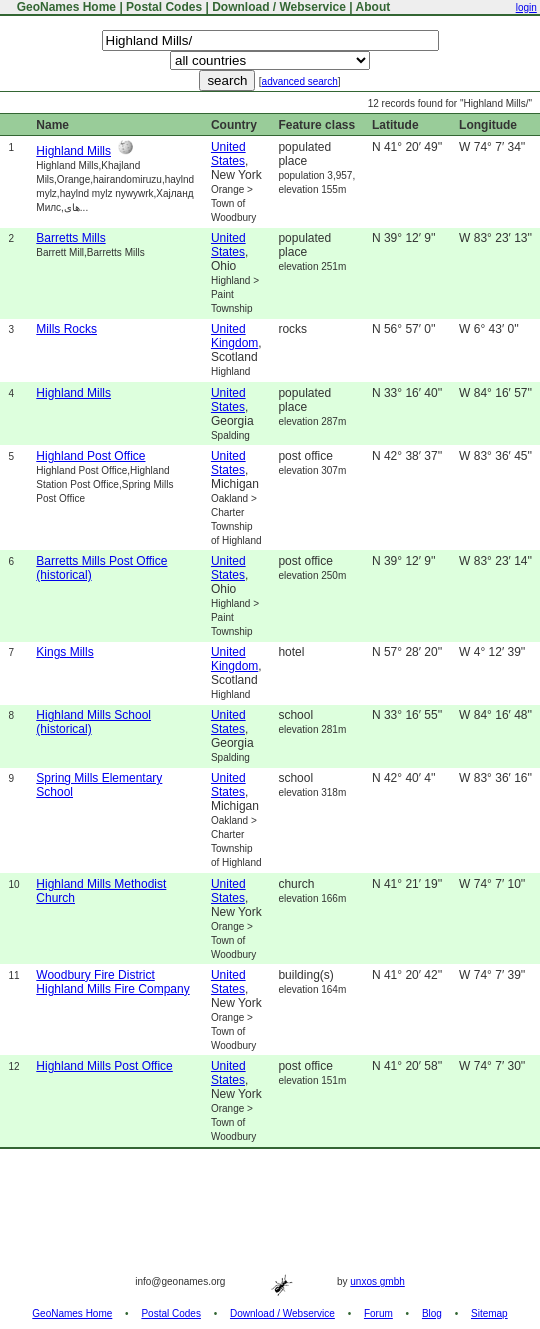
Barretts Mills (70, 238)
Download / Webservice (279, 7)
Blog (432, 1313)
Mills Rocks (66, 329)
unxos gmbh (377, 1281)
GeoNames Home (64, 7)
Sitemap (489, 1313)
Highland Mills (73, 151)
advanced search (300, 81)
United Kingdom (234, 336)
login (526, 7)
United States (228, 154)
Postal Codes (164, 7)
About (373, 7)
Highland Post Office (90, 456)
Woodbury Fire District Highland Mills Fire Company (112, 982)
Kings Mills (64, 652)
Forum (378, 1313)
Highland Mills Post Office (104, 1066)
